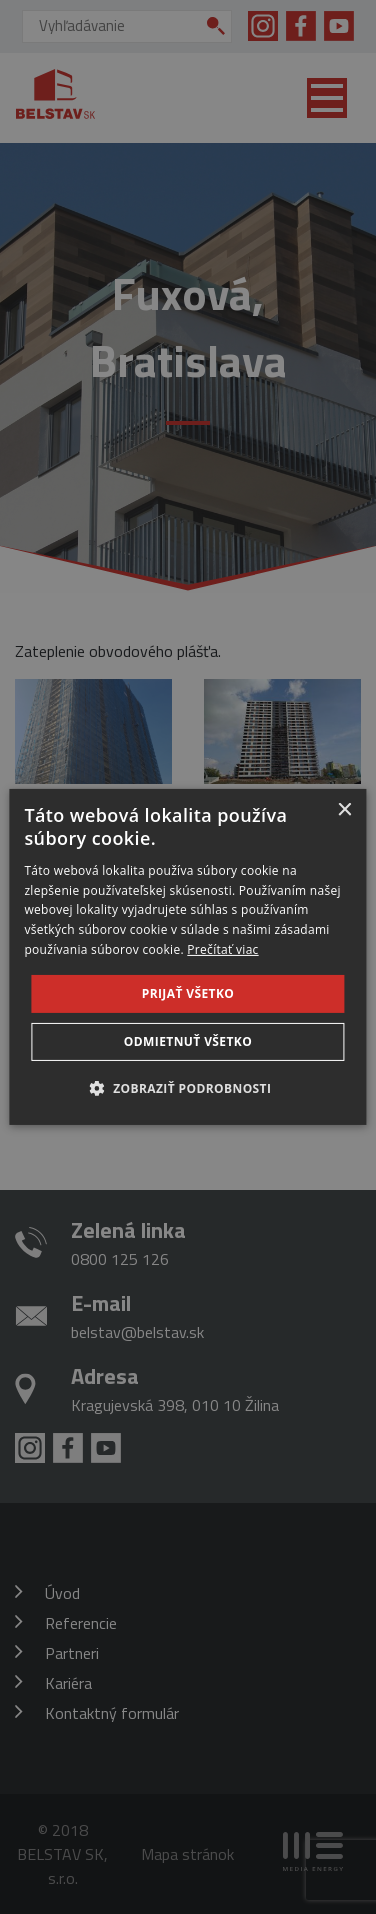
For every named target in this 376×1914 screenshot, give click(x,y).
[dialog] (187, 957)
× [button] (344, 810)
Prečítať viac (222, 949)
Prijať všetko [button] (188, 993)
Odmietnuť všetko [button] (188, 1041)
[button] (188, 1088)
